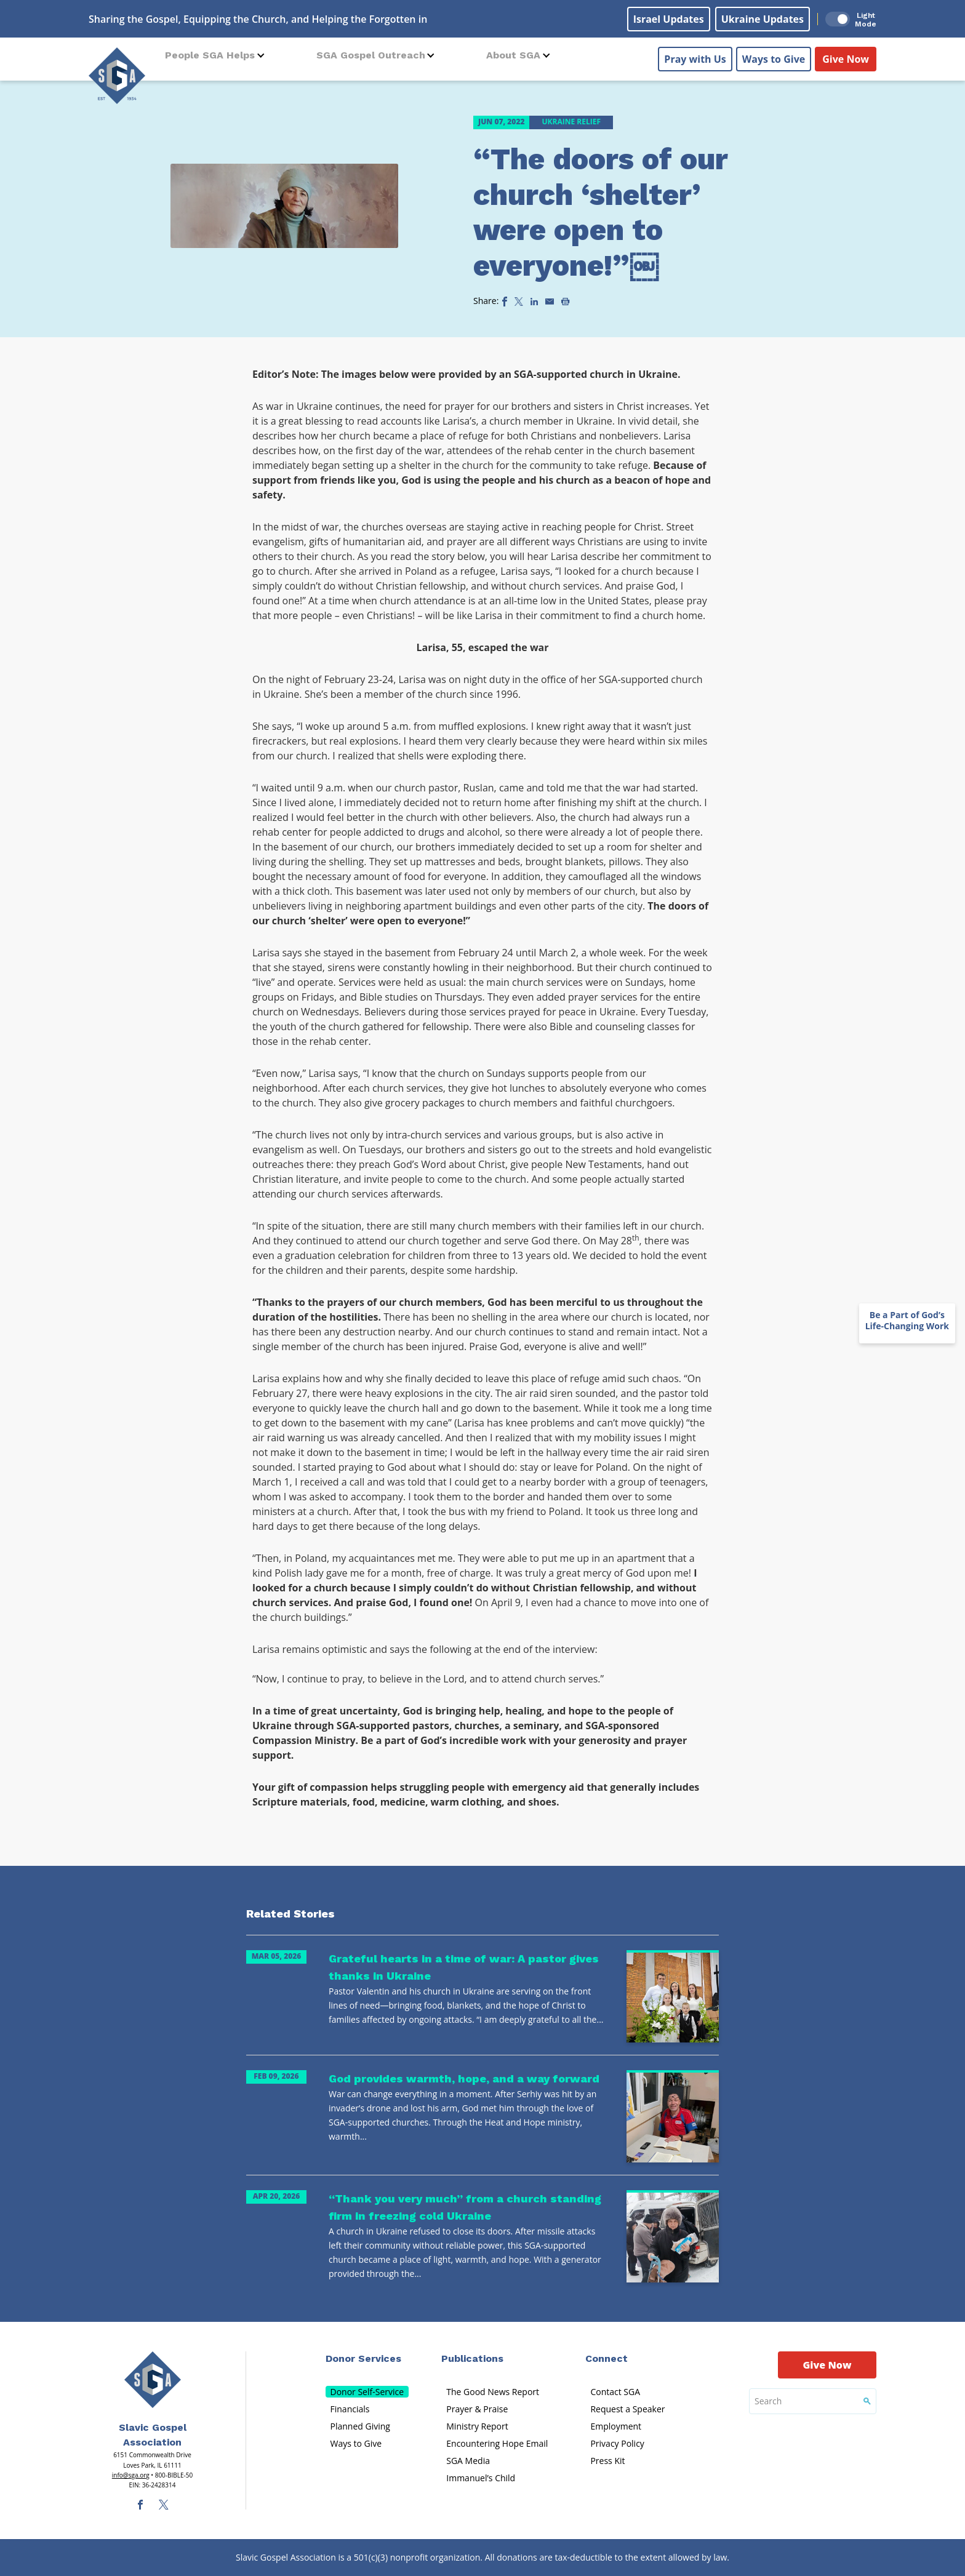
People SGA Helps (210, 55)
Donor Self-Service (367, 2392)
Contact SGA (615, 2392)
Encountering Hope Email (497, 2443)
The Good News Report (492, 2392)
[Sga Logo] (117, 73)
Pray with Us (695, 56)
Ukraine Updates (762, 19)
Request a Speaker (627, 2409)
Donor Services (363, 2358)
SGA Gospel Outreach (370, 55)
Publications (472, 2358)
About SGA (513, 55)
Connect (606, 2358)
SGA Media (468, 2460)
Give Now (845, 56)
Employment (615, 2426)
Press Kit (607, 2460)
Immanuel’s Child (480, 2478)
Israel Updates (668, 19)
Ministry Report (477, 2426)
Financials (350, 2409)
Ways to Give (773, 56)
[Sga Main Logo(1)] (152, 2379)
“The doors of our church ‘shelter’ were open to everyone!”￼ (600, 212)
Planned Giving (360, 2426)
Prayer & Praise (477, 2409)
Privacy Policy (617, 2443)
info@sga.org (131, 2475)
